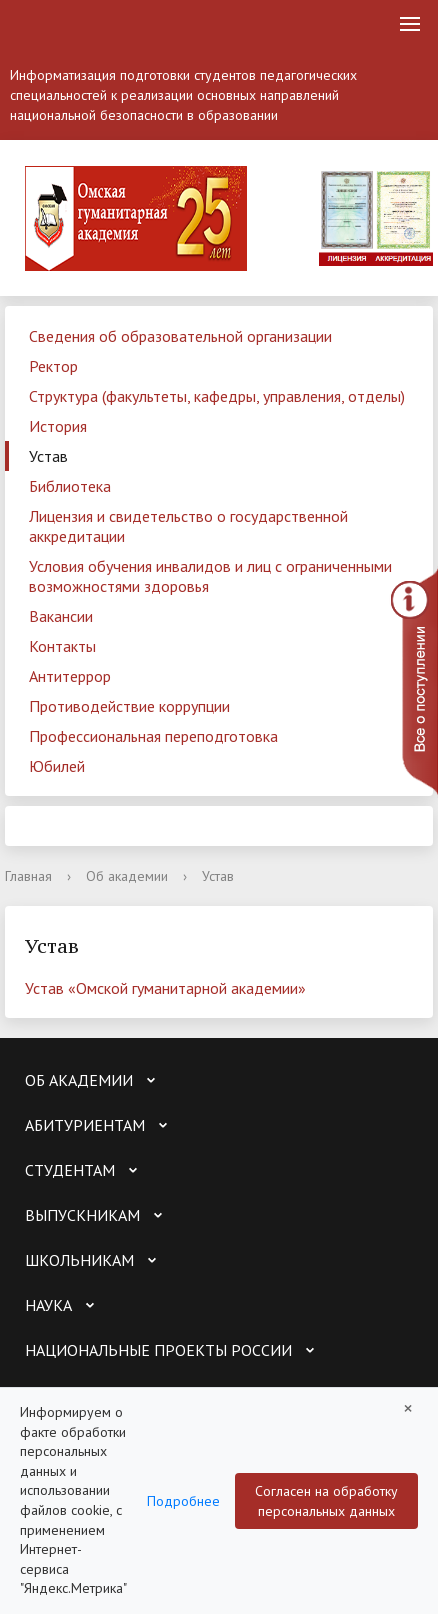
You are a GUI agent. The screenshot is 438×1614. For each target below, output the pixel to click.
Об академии (127, 876)
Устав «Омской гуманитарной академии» (165, 988)
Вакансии (61, 616)
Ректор (53, 366)
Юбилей (57, 766)
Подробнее (183, 1501)
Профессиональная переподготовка (153, 736)
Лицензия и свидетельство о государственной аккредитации (188, 526)
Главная (28, 876)
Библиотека (70, 486)
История (58, 426)
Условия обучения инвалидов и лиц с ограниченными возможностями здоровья (210, 576)
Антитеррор (70, 676)
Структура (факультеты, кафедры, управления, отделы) (217, 396)
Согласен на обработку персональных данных (326, 1501)
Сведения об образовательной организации (180, 336)
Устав (48, 456)
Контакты (62, 646)
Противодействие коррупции (129, 706)
